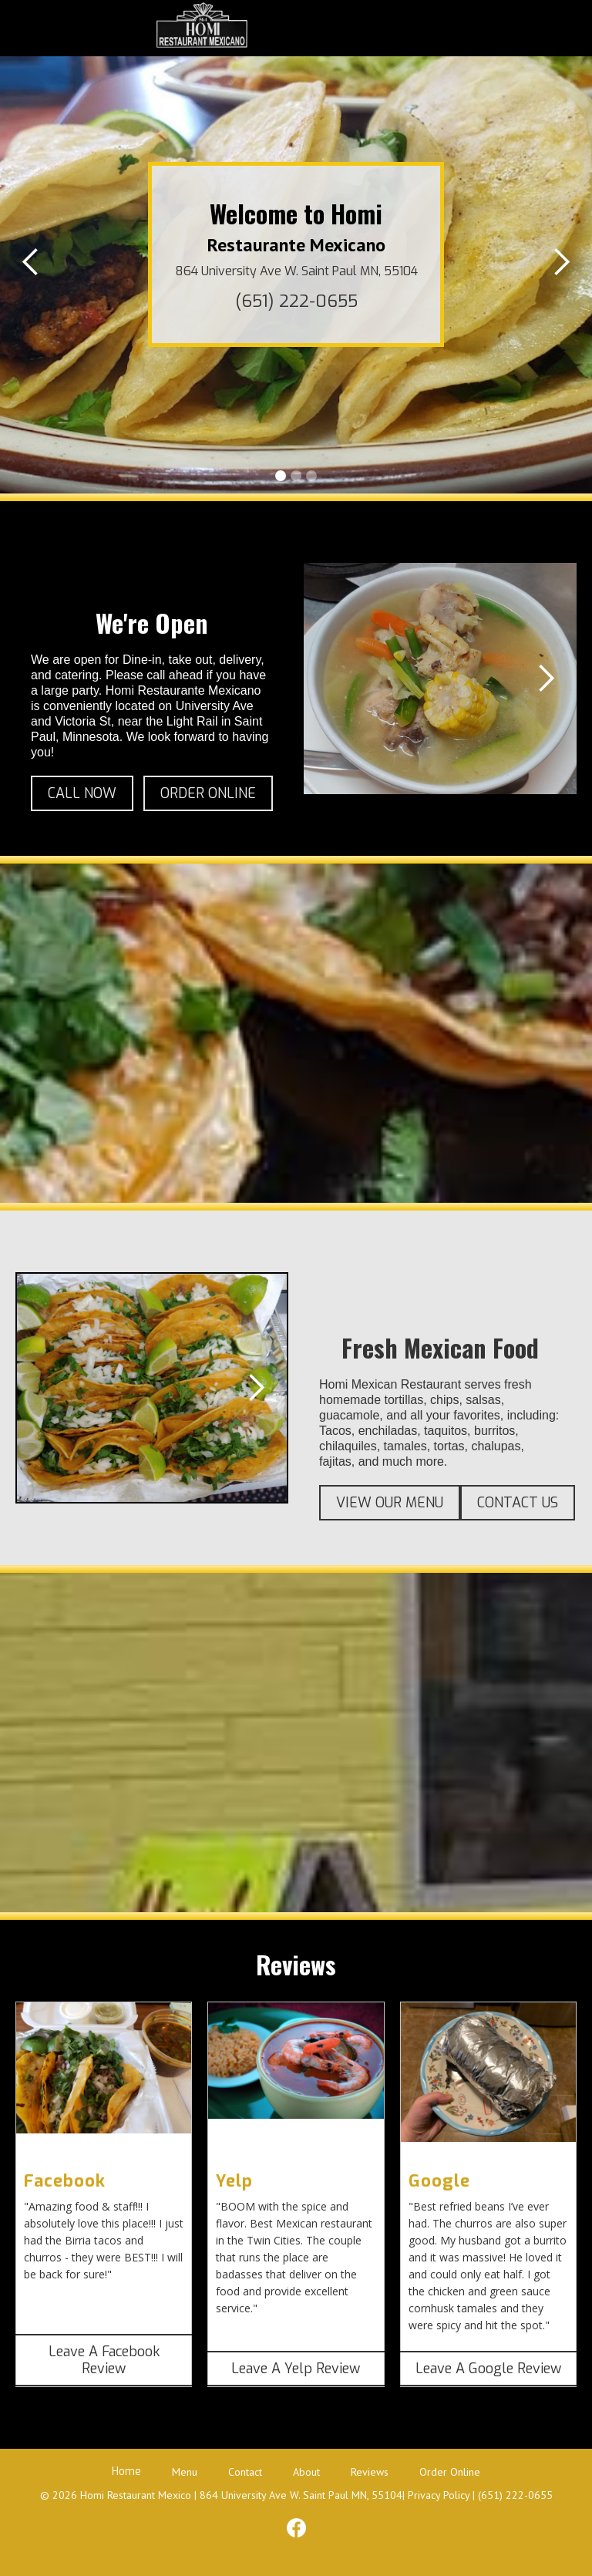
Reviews (369, 2472)
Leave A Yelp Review (295, 2368)
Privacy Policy (438, 2495)
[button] (412, 28)
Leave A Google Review (488, 2368)
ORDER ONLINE (208, 793)
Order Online (449, 2472)
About (306, 2472)
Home (126, 2471)
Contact (245, 2472)
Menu (184, 2472)
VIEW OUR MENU (389, 1502)
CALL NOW (82, 793)
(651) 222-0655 (296, 301)
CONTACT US (517, 1502)
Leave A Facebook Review (104, 2360)
